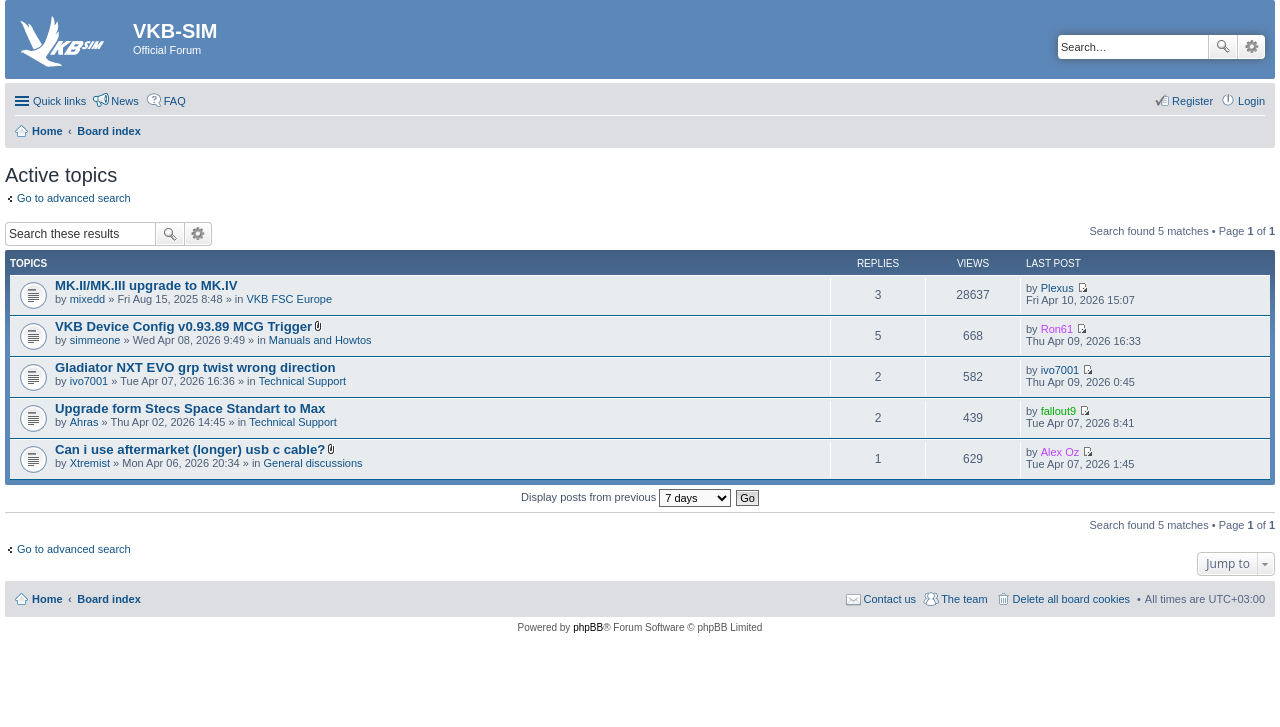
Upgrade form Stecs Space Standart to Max (190, 408)
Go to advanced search (74, 198)
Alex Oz (1060, 452)
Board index (109, 599)
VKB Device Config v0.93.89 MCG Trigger (183, 326)
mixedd (87, 299)
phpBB (588, 627)
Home (47, 599)
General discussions (313, 463)
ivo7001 (89, 381)
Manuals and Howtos (320, 340)
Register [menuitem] (1192, 101)
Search (1223, 47)
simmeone (95, 340)
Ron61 (1057, 329)
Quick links (59, 101)
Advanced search (1251, 47)
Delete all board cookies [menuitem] (1071, 599)
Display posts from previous (626, 497)
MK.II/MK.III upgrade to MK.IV (146, 285)
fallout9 (1058, 411)
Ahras (84, 422)
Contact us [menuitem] (890, 599)
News (125, 101)
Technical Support (302, 381)
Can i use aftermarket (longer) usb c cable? (190, 449)
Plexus (1057, 288)
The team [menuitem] (964, 599)
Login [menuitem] (1251, 101)
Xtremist (90, 463)
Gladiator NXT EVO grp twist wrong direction (195, 367)
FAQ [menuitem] (175, 101)
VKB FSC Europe (289, 299)
